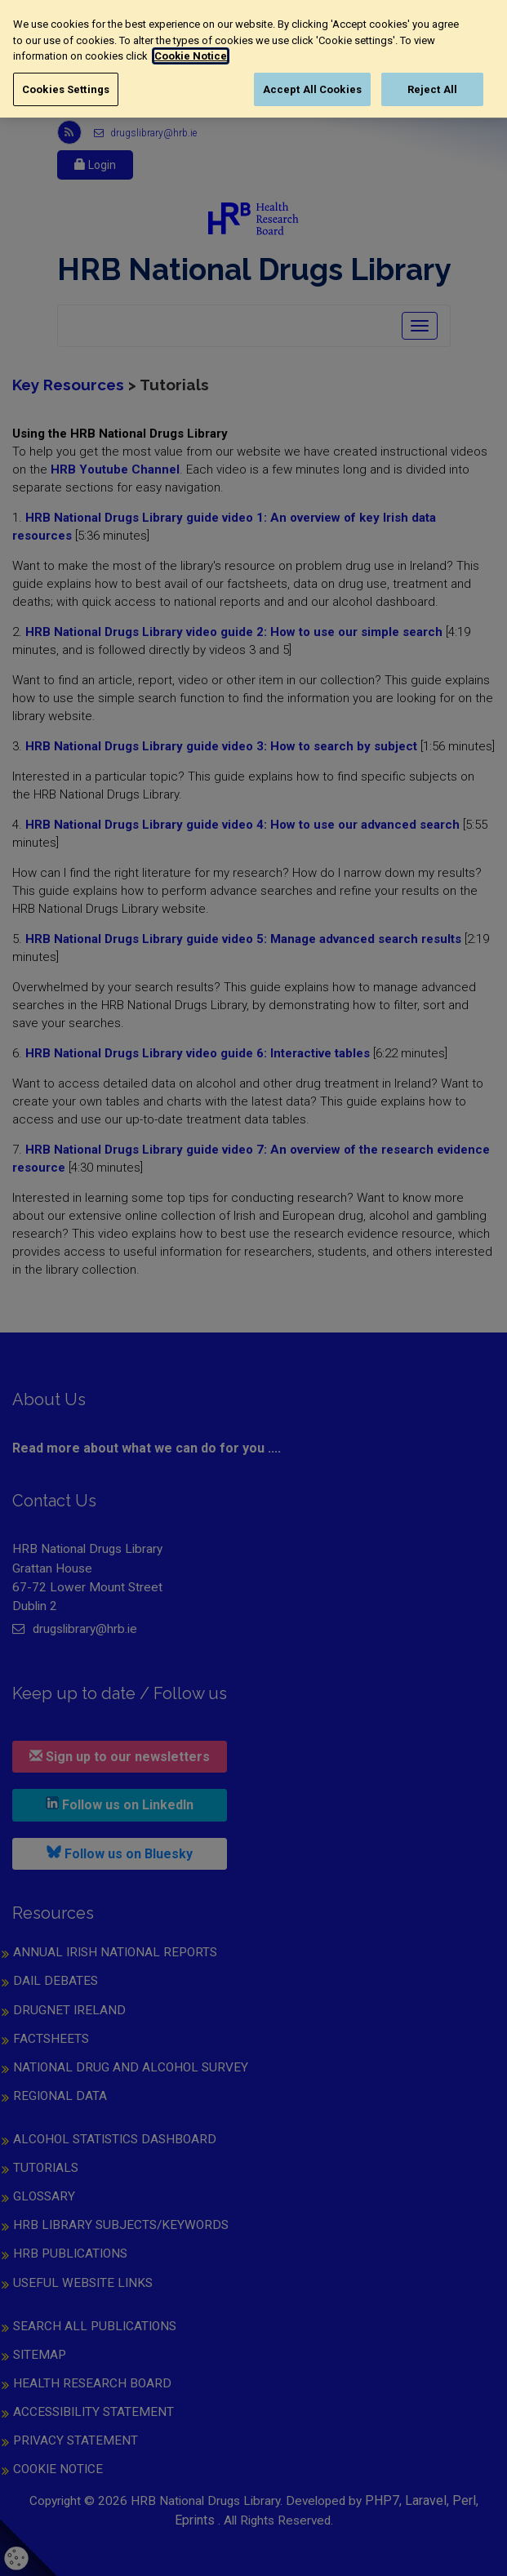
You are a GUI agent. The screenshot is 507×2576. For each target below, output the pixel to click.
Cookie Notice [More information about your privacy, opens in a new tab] (190, 56)
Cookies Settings (65, 89)
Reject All (432, 89)
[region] (253, 59)
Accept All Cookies (312, 89)
